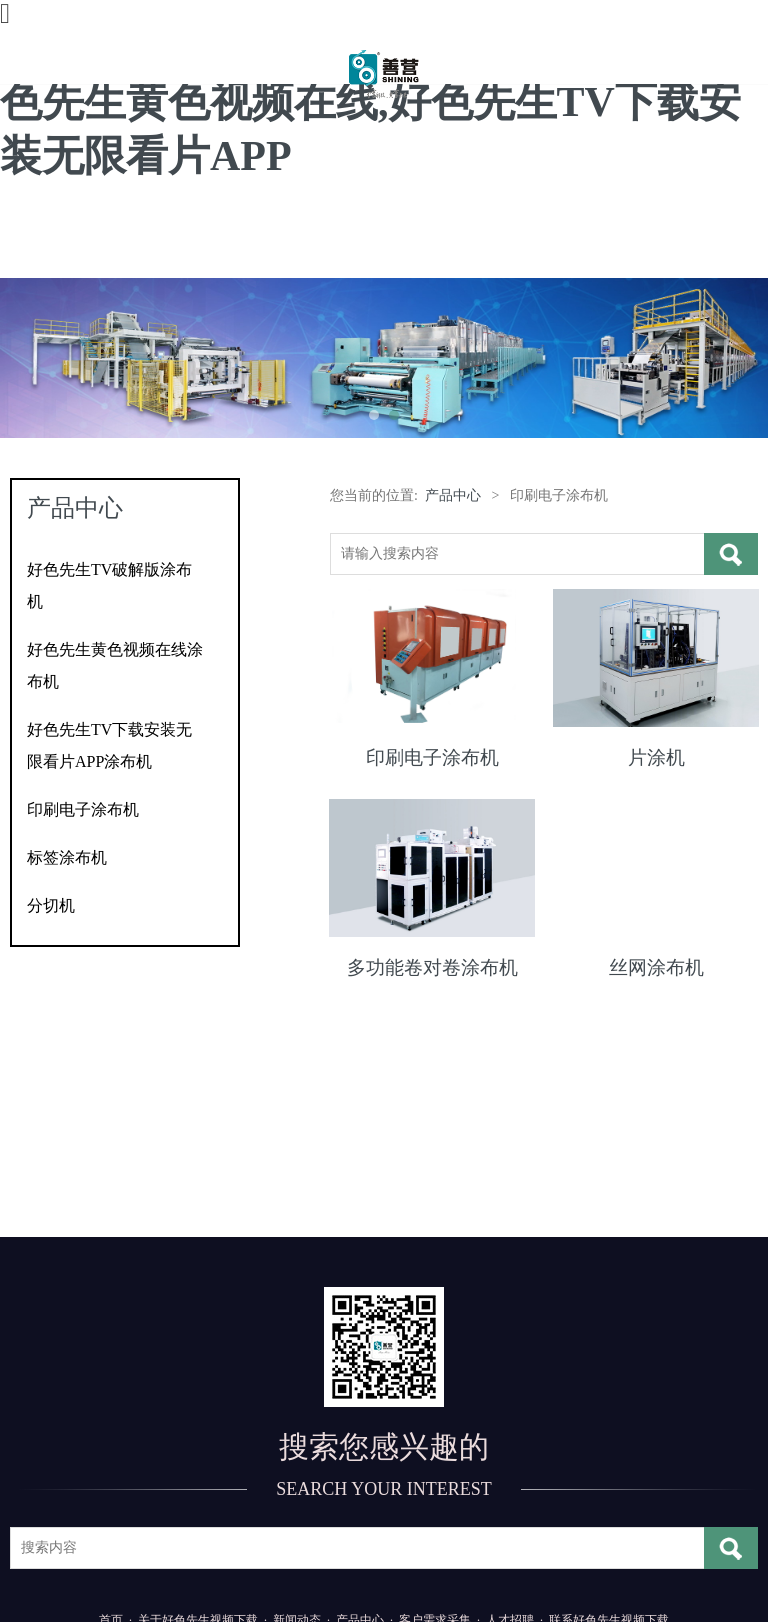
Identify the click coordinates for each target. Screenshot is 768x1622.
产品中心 (453, 495)
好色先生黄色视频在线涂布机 (115, 665)
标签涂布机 (67, 857)
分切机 (51, 905)
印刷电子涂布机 (83, 809)
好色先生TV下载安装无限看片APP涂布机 (109, 745)
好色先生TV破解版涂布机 (109, 585)
